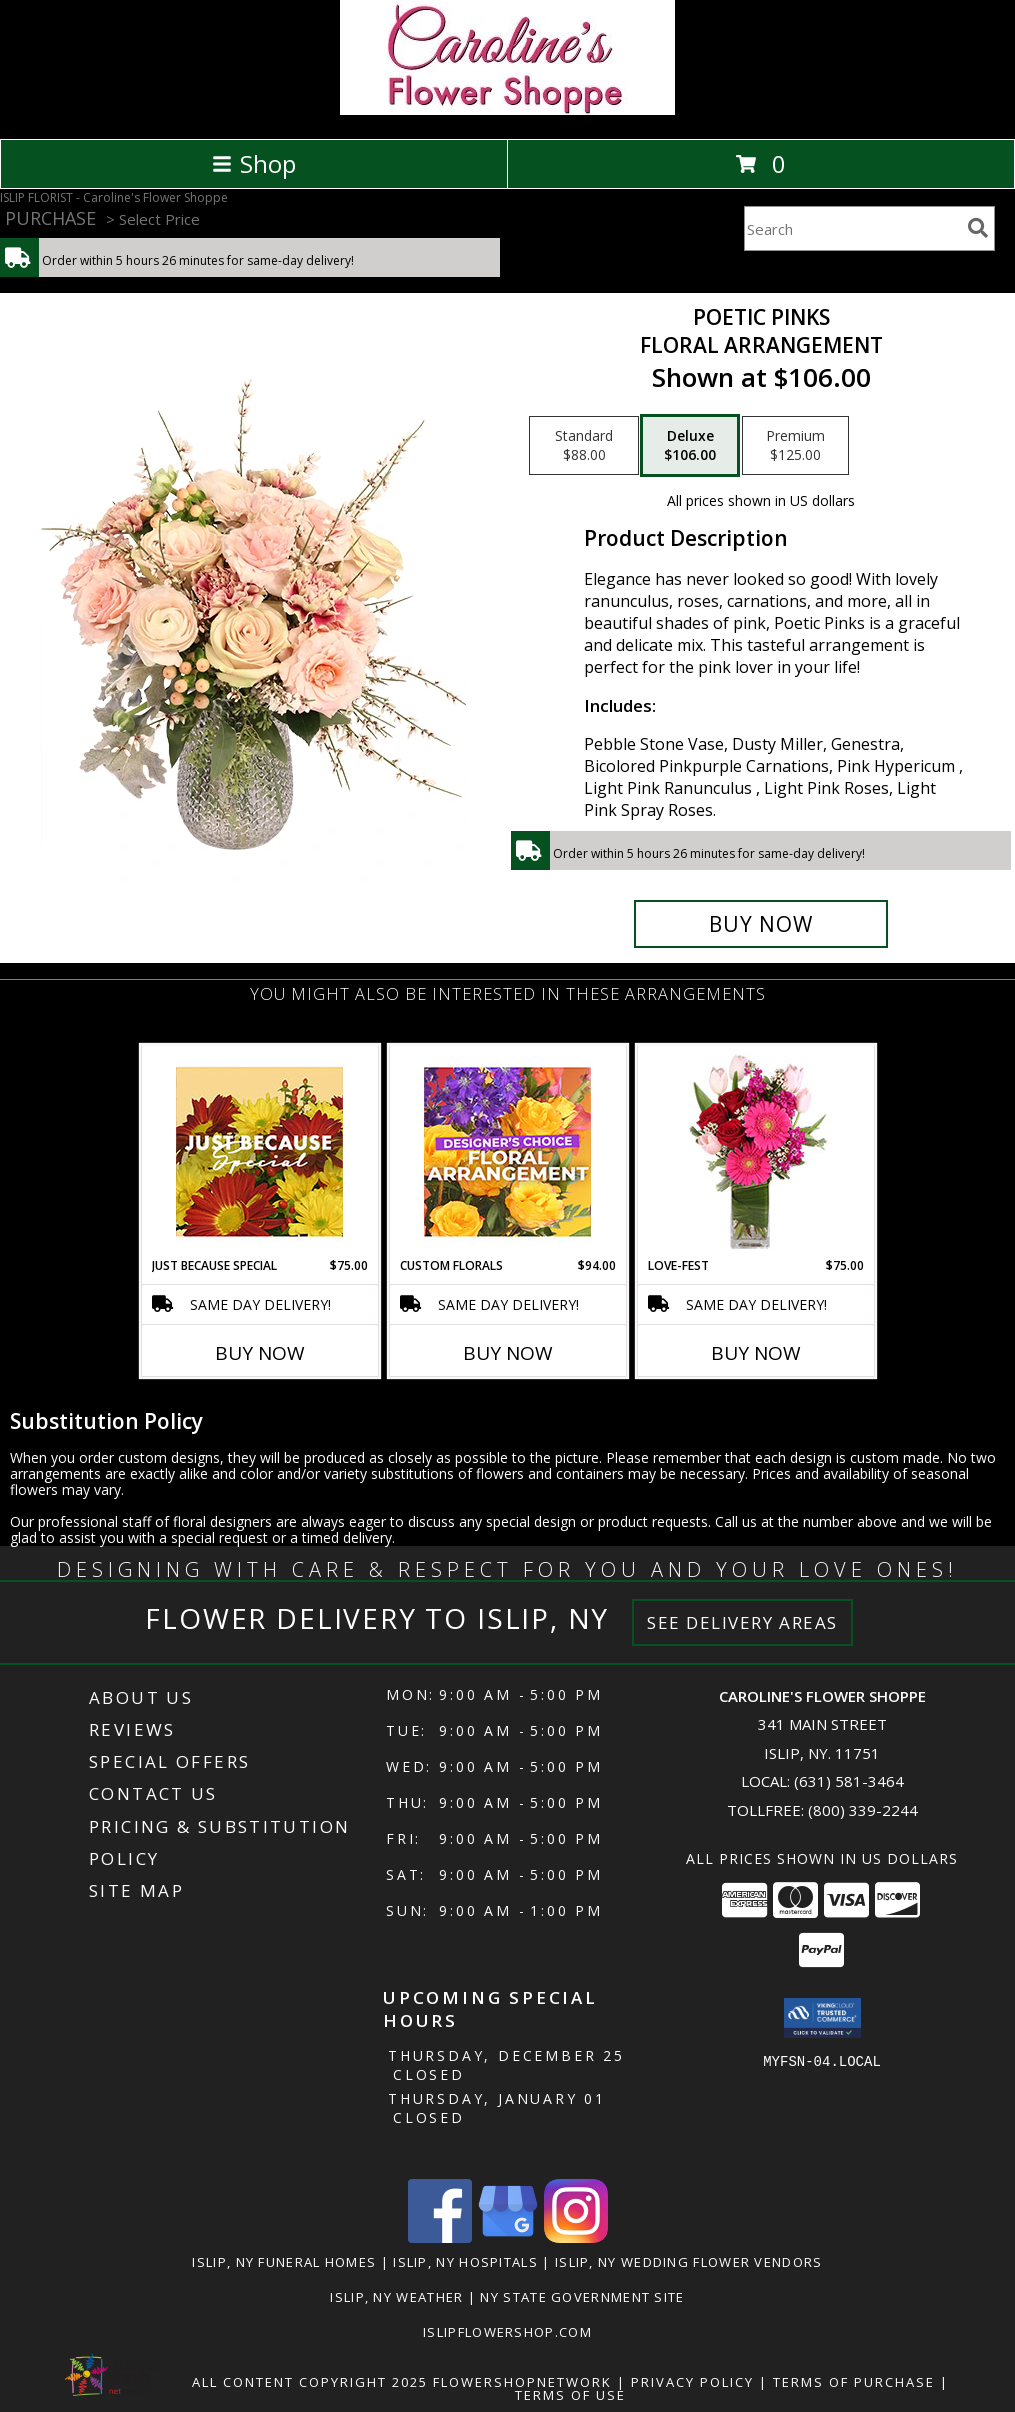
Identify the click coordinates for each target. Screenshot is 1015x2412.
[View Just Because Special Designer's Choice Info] (259, 1151)
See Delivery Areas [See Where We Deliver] (742, 1622)
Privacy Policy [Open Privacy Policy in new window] (692, 2382)
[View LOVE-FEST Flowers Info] (755, 1151)
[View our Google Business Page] (508, 2237)
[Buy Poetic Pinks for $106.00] (761, 924)
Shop (254, 163)
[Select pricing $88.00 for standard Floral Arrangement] (584, 446)
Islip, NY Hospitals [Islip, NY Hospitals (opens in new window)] (465, 2262)
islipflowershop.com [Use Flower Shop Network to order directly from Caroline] (507, 2332)
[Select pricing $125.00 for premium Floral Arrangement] (795, 446)
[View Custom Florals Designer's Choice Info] (507, 1151)
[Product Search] (852, 228)
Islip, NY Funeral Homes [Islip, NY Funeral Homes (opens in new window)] (284, 2262)
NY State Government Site (582, 2297)
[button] (822, 2018)
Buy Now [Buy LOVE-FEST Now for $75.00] (756, 1353)
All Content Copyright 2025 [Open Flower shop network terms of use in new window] (310, 2382)
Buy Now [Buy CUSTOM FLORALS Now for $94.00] (508, 1353)
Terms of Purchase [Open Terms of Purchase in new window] (854, 2382)
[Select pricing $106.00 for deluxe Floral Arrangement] (690, 446)
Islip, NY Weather (396, 2297)
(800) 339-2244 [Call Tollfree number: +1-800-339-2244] (863, 1810)
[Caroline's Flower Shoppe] (507, 109)
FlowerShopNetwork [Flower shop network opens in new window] (522, 2382)
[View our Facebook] (440, 2237)
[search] (978, 228)
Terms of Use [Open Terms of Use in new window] (570, 2395)
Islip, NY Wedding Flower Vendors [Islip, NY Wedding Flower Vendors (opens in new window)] (689, 2262)
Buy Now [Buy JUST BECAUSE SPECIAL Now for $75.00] (260, 1353)
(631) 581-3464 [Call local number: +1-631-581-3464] (849, 1781)
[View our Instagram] (576, 2237)
